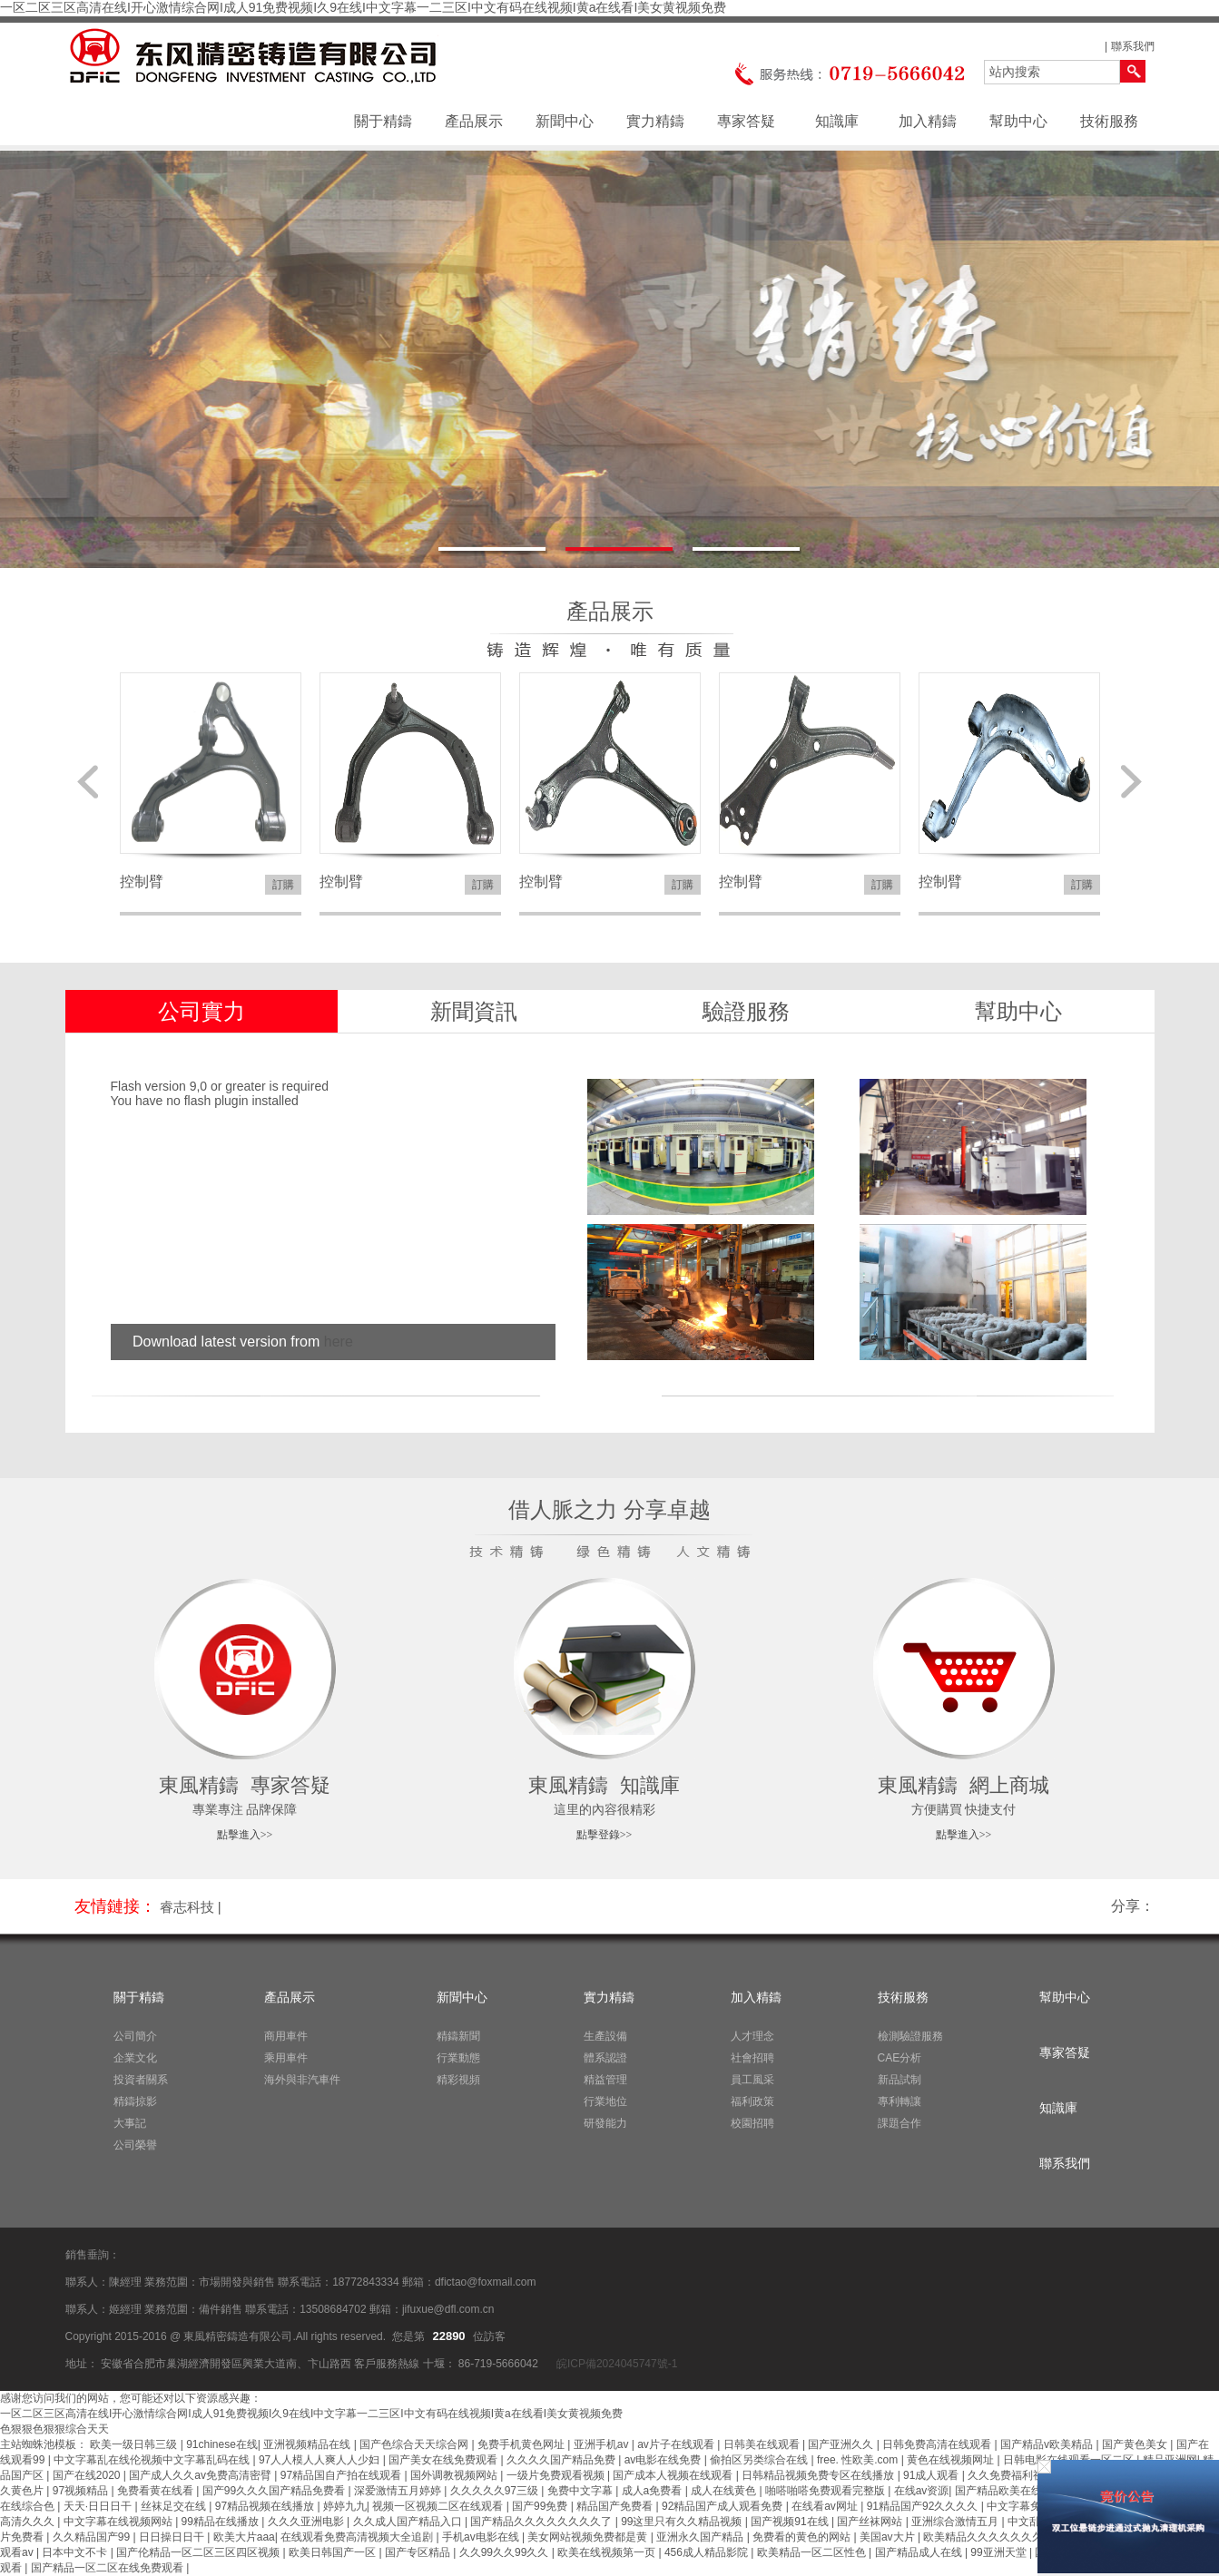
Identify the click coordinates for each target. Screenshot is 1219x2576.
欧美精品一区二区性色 (813, 2552)
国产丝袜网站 (871, 2521)
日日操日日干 (173, 2537)
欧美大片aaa (244, 2537)
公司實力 (201, 1011)
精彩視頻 (458, 2079)
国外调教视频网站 (455, 2475)
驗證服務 (746, 1011)
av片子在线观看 (677, 2444)
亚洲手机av (603, 2444)
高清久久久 (28, 2521)
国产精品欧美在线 (1000, 2490)
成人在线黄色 (725, 2490)
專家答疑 (746, 121)
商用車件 (286, 2036)
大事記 (129, 2123)
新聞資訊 (473, 1011)
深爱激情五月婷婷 (399, 2490)
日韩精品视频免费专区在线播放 (819, 2475)
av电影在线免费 (664, 2460)
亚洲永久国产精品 (701, 2537)
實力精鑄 (655, 121)
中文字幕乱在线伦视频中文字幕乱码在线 (153, 2460)
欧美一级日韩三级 (135, 2444)
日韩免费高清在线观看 (938, 2444)
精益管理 (605, 2079)
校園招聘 (752, 2123)
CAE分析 (900, 2058)
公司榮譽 (135, 2145)
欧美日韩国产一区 (333, 2552)
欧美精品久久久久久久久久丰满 (1000, 2537)
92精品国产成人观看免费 (724, 2506)
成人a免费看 (653, 2490)
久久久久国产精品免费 (562, 2460)
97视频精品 (82, 2490)
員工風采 (752, 2079)
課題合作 (899, 2123)
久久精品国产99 (93, 2537)
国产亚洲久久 (842, 2444)
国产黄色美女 (1136, 2444)
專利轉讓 (899, 2101)
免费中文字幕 (581, 2490)
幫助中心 (1018, 121)
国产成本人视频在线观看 (674, 2475)
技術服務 (1109, 121)
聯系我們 (1133, 46)
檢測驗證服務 (910, 2036)
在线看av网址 (825, 2506)
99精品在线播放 (222, 2521)
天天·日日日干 (99, 2506)
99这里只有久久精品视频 (683, 2521)
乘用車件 (286, 2058)
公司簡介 (135, 2036)
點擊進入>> (245, 1834)
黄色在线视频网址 (952, 2460)
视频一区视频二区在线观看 (439, 2506)
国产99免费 (541, 2506)
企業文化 (135, 2058)
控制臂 (141, 881)
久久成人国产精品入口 (409, 2521)
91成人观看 (932, 2475)
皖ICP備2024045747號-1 (616, 2363)
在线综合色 (28, 2506)
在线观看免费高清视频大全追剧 (358, 2537)
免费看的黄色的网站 (802, 2537)
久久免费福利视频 (1012, 2475)
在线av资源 (921, 2490)
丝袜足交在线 (175, 2506)
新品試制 (899, 2079)
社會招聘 (752, 2058)
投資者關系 (140, 2079)
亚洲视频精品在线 (308, 2444)
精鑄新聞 (458, 2036)
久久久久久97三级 (496, 2490)
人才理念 (752, 2036)
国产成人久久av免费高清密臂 (201, 2475)
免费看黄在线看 (156, 2490)
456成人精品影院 (707, 2552)
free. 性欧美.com (859, 2460)
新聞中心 (565, 121)
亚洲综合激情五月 (956, 2521)
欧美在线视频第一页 (607, 2552)
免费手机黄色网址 (522, 2444)
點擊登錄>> (604, 1834)
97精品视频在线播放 (266, 2506)
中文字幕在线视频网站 (119, 2521)
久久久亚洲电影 (307, 2521)
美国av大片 (889, 2537)
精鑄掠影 (135, 2101)
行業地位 (605, 2101)
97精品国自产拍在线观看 (342, 2475)
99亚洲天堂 (999, 2552)
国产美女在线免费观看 (444, 2460)
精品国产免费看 (615, 2506)
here (338, 1341)
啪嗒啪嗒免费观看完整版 (826, 2490)
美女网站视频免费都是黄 (588, 2537)
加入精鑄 (928, 121)
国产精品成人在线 (920, 2552)
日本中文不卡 (76, 2552)
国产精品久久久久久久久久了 (542, 2521)
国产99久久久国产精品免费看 (275, 2490)
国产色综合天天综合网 (415, 2444)
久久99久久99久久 (505, 2552)
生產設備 (605, 2036)
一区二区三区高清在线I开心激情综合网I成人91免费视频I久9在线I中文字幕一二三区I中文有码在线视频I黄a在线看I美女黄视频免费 (363, 7)
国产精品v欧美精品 (1048, 2444)
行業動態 (458, 2058)
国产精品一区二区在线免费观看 (108, 2567)
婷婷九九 (345, 2506)
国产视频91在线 (791, 2521)
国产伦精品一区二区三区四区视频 (199, 2552)
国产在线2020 (88, 2475)
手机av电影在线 (482, 2537)
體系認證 (605, 2058)
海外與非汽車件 (302, 2079)
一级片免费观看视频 (556, 2475)
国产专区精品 (419, 2552)
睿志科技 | (190, 1907)
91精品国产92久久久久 (924, 2506)
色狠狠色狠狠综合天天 (54, 2429)
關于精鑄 (383, 121)
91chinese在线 (222, 2444)
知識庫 (837, 121)
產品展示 (474, 121)
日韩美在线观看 (762, 2444)
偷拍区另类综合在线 (760, 2460)
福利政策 (752, 2101)
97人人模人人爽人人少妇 (321, 2460)
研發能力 (605, 2123)
